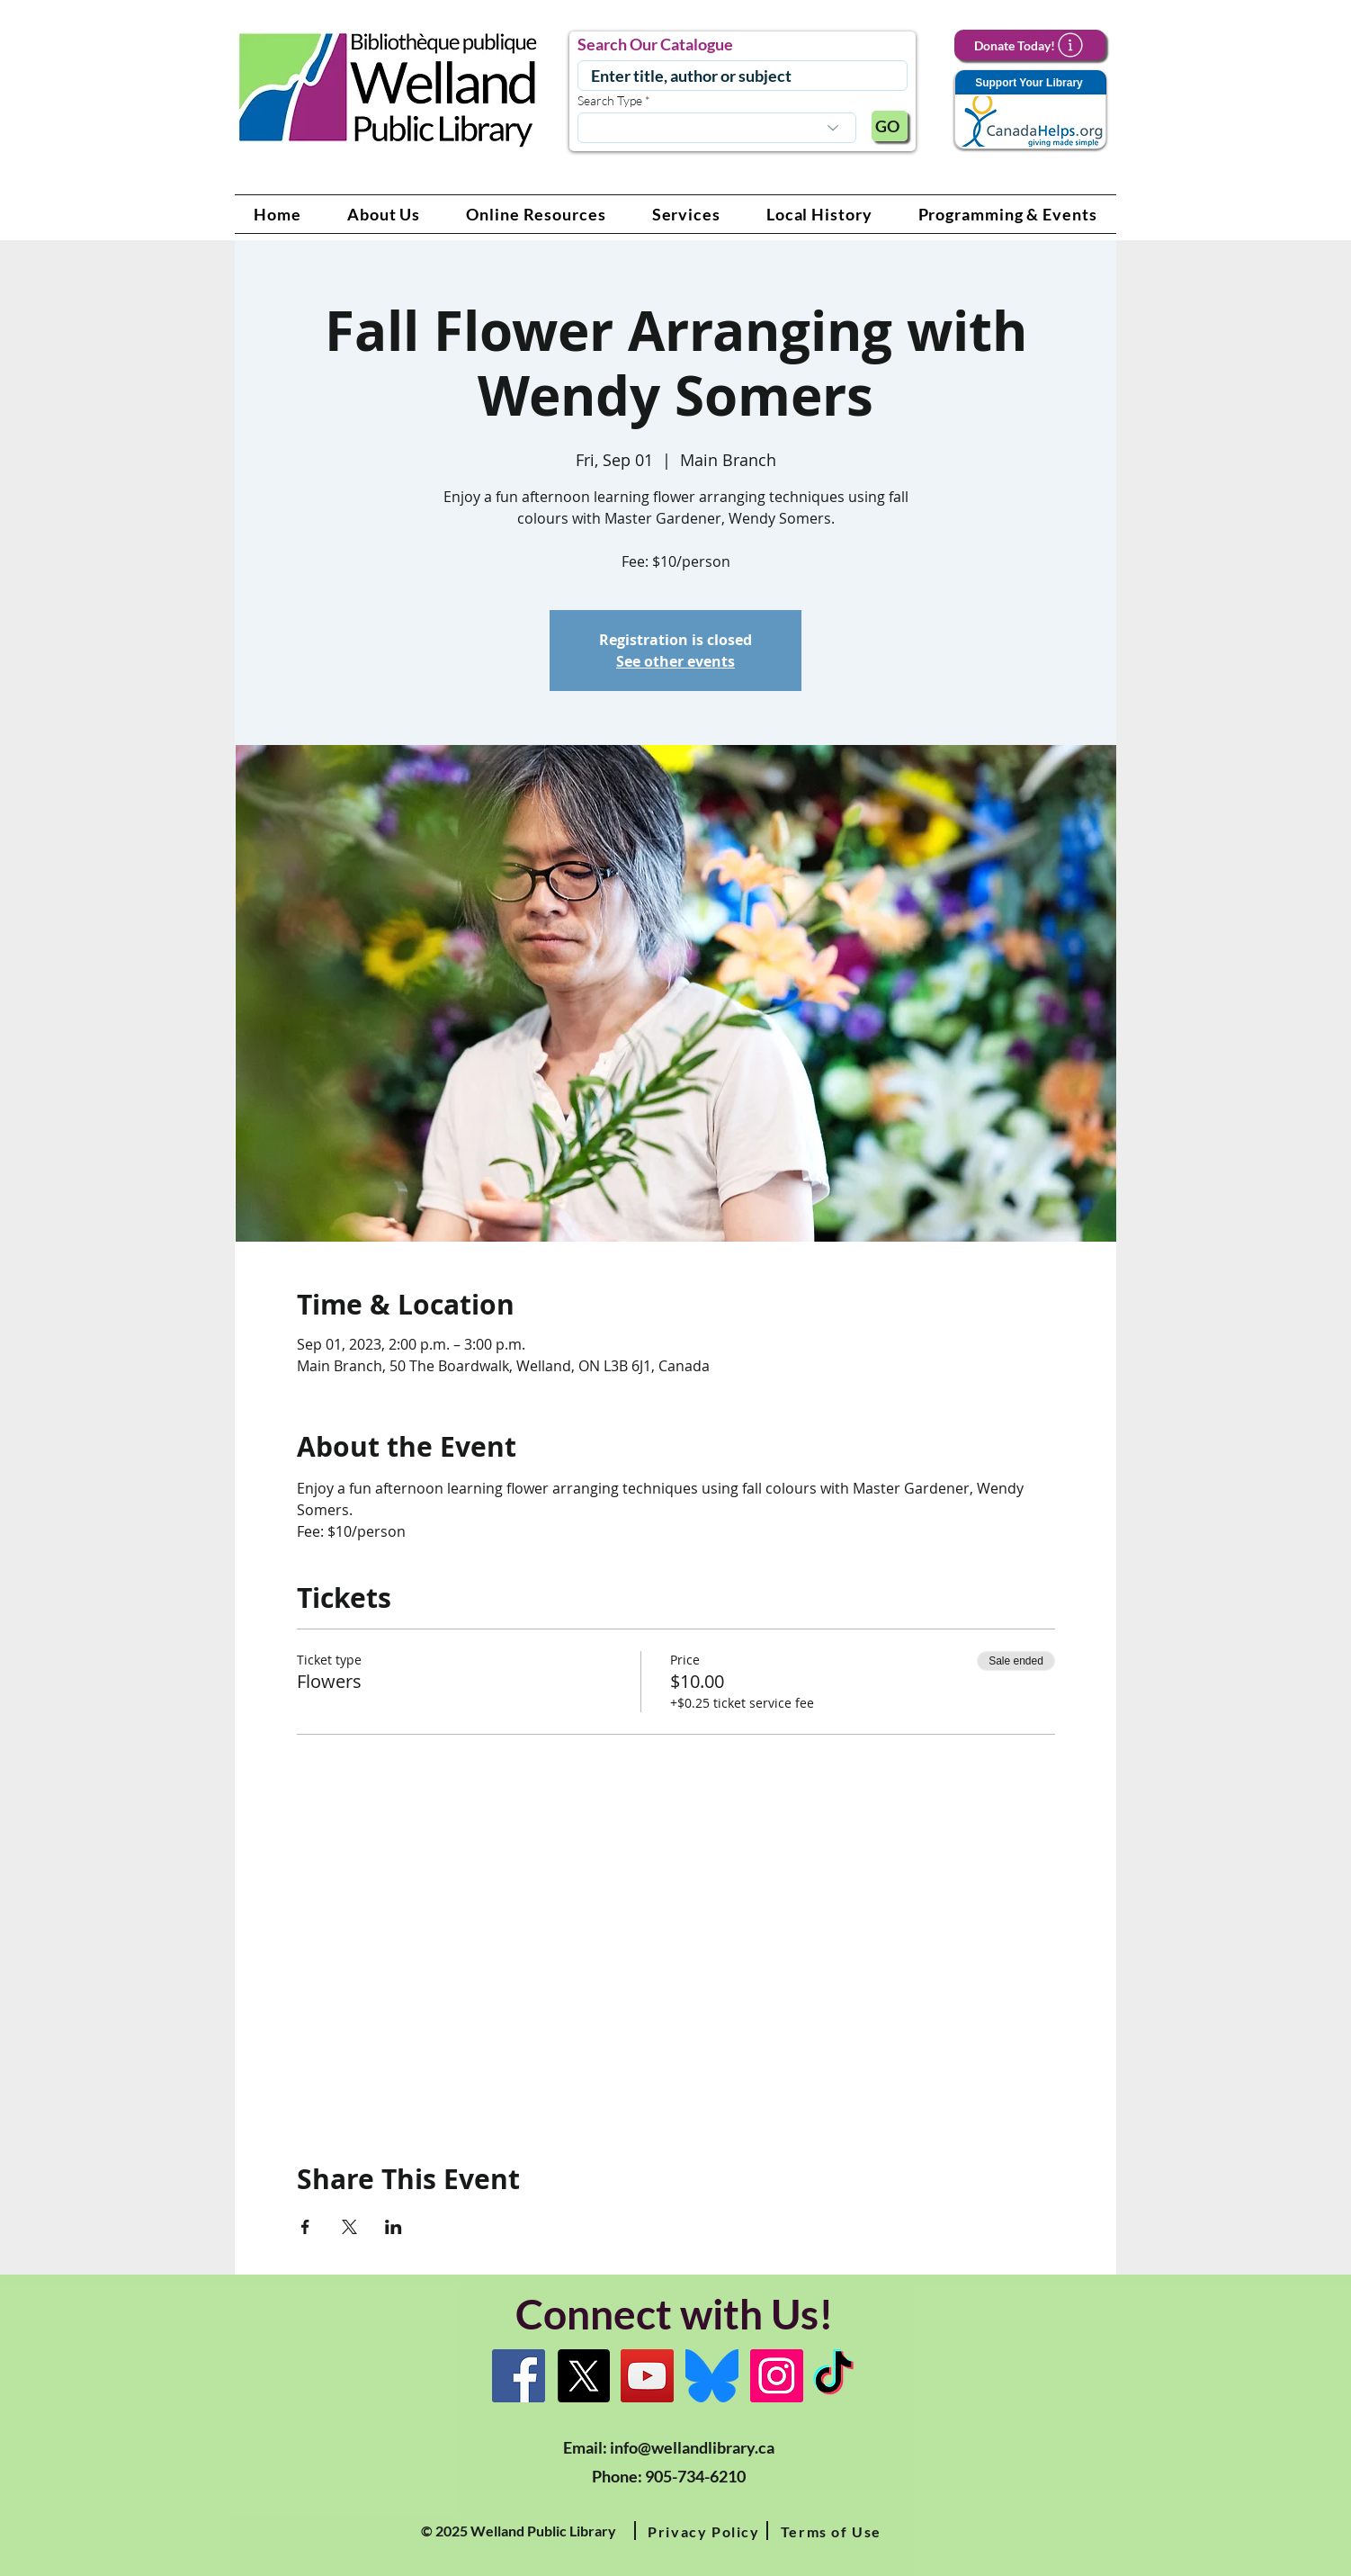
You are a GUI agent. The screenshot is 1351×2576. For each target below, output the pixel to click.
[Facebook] (518, 2375)
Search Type (609, 100)
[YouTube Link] (647, 2375)
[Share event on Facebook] (305, 2227)
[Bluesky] (711, 2375)
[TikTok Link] (833, 2375)
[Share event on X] (349, 2227)
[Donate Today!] (1029, 45)
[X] (583, 2375)
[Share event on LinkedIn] (393, 2227)
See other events (675, 661)
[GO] (890, 126)
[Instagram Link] (776, 2375)
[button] (384, 214)
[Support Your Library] (1029, 110)
